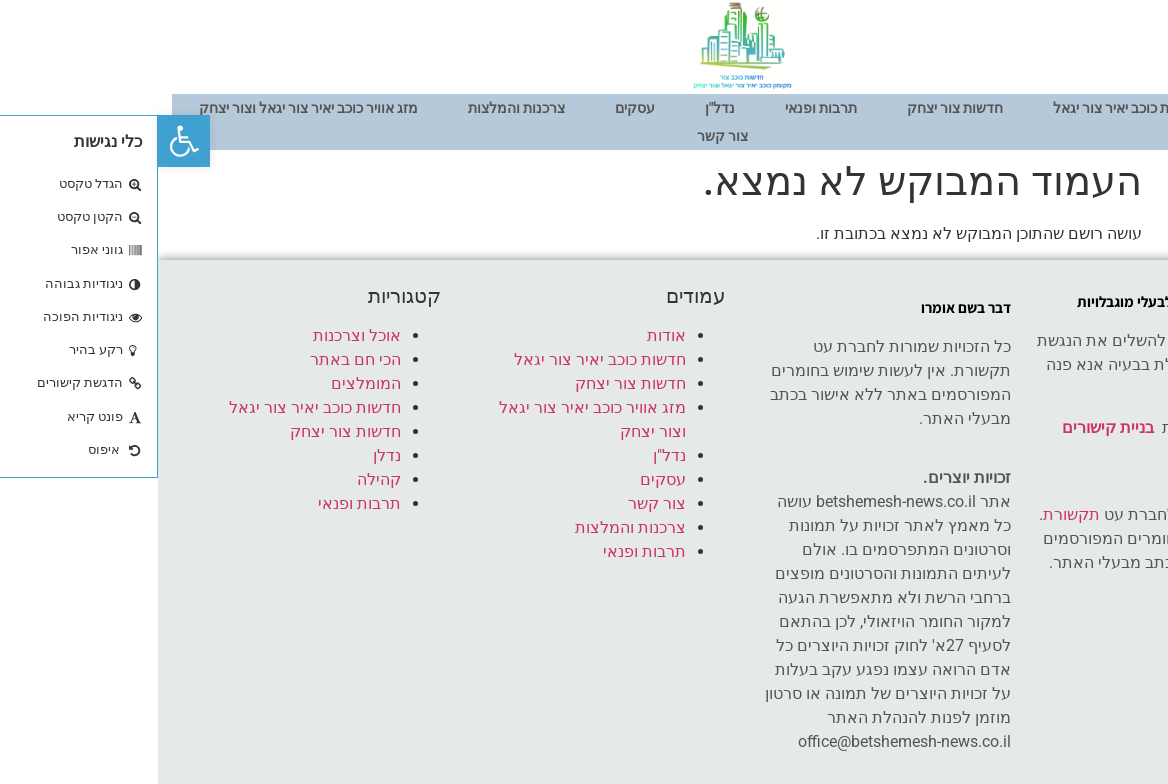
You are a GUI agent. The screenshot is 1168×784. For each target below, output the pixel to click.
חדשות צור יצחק (797, 108)
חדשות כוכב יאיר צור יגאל (968, 108)
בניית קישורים (950, 427)
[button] (26, 141)
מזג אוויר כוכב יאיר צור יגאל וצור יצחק (150, 108)
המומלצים (208, 383)
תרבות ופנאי (663, 108)
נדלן (229, 455)
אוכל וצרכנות (199, 335)
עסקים (477, 108)
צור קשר (564, 136)
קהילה (221, 479)
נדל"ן (562, 108)
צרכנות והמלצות (358, 108)
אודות (1109, 108)
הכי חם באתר (197, 359)
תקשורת (913, 514)
